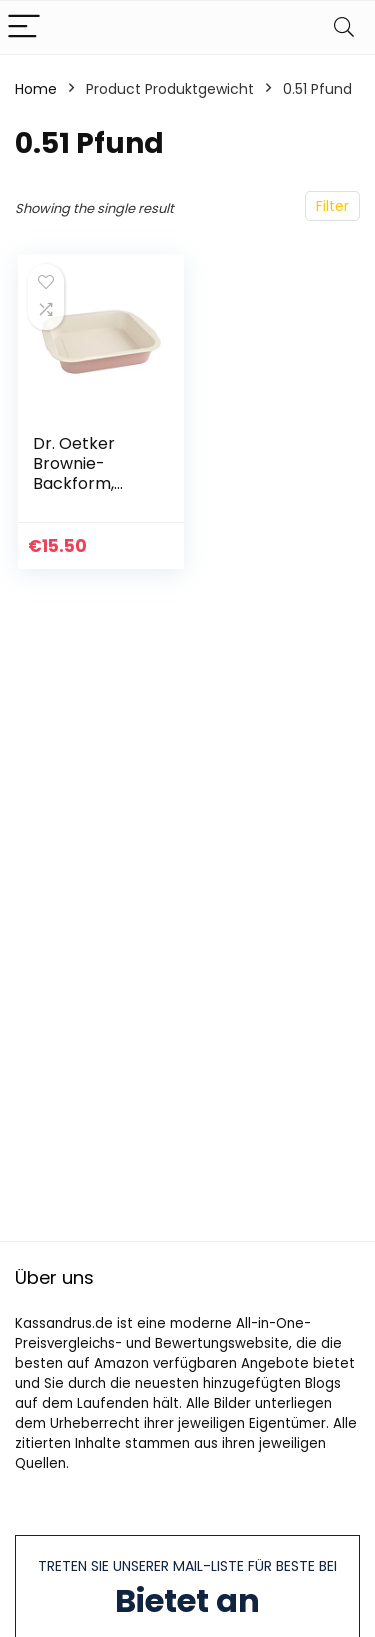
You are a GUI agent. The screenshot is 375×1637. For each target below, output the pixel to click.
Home (36, 89)
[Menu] (24, 27)
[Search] (344, 27)
